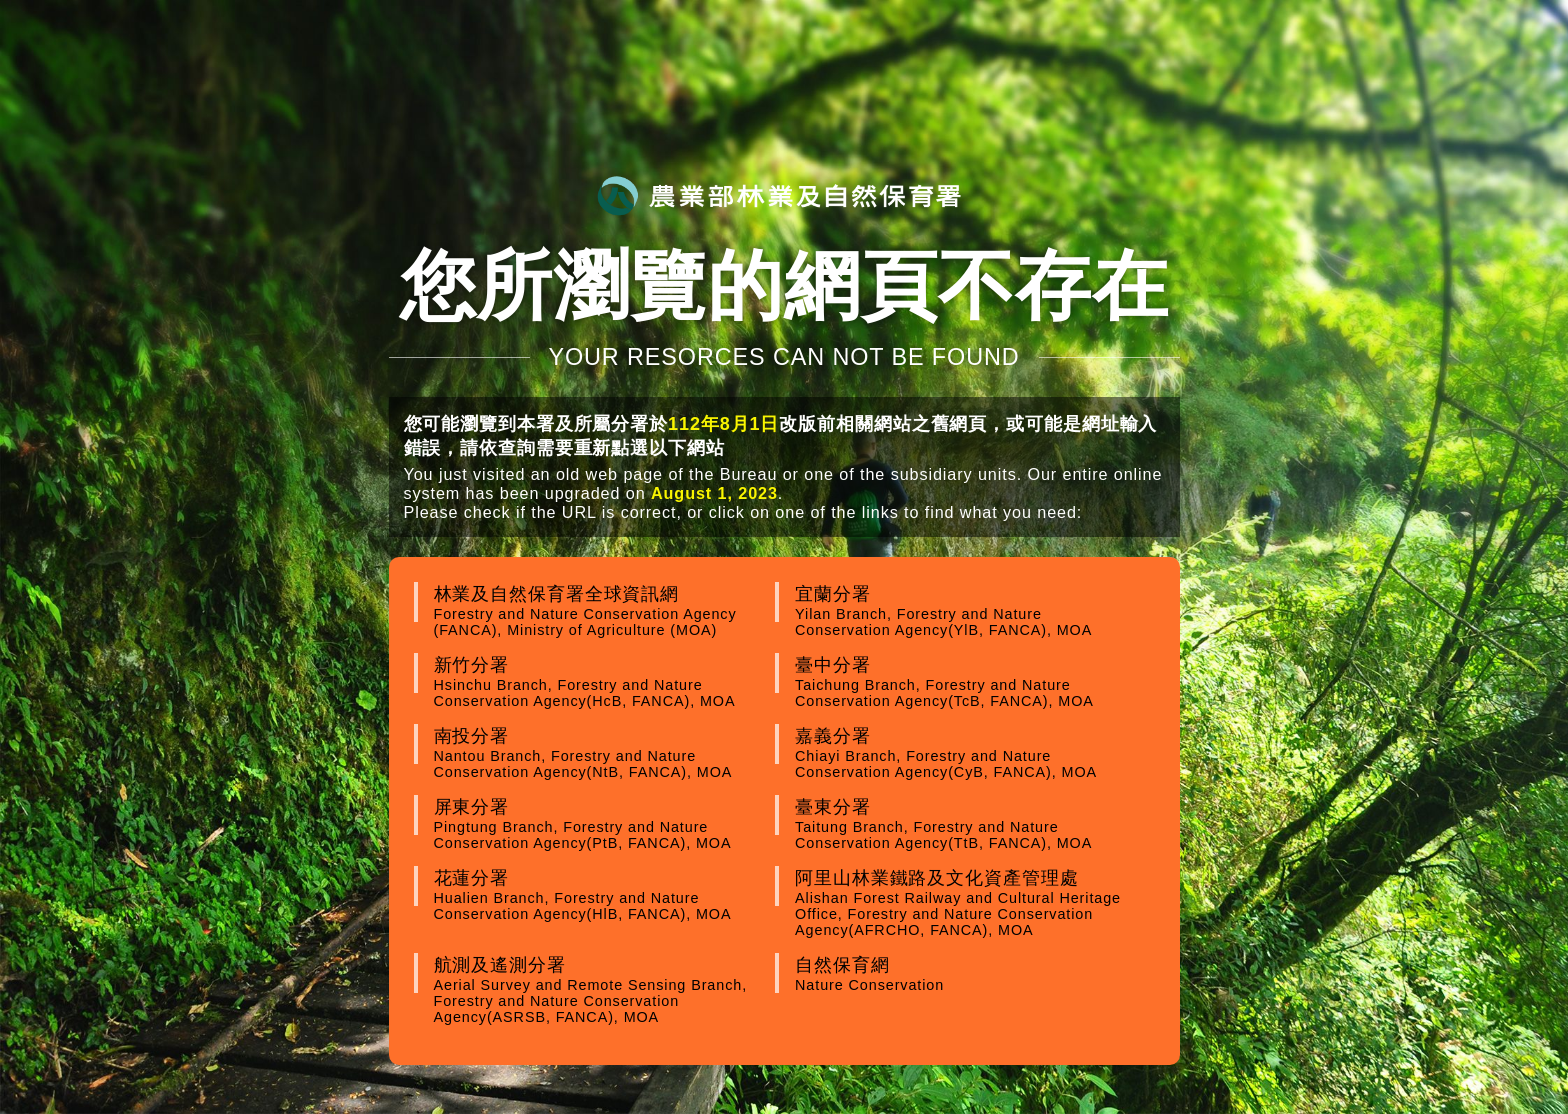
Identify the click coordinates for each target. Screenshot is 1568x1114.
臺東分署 (963, 824)
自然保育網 (963, 974)
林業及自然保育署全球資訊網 (602, 611)
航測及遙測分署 (602, 990)
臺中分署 (963, 682)
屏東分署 (602, 824)
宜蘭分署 (963, 611)
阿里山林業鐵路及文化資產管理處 (963, 903)
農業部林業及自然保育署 (779, 195)
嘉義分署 (963, 753)
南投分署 (602, 753)
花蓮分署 (602, 895)
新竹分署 (602, 682)
